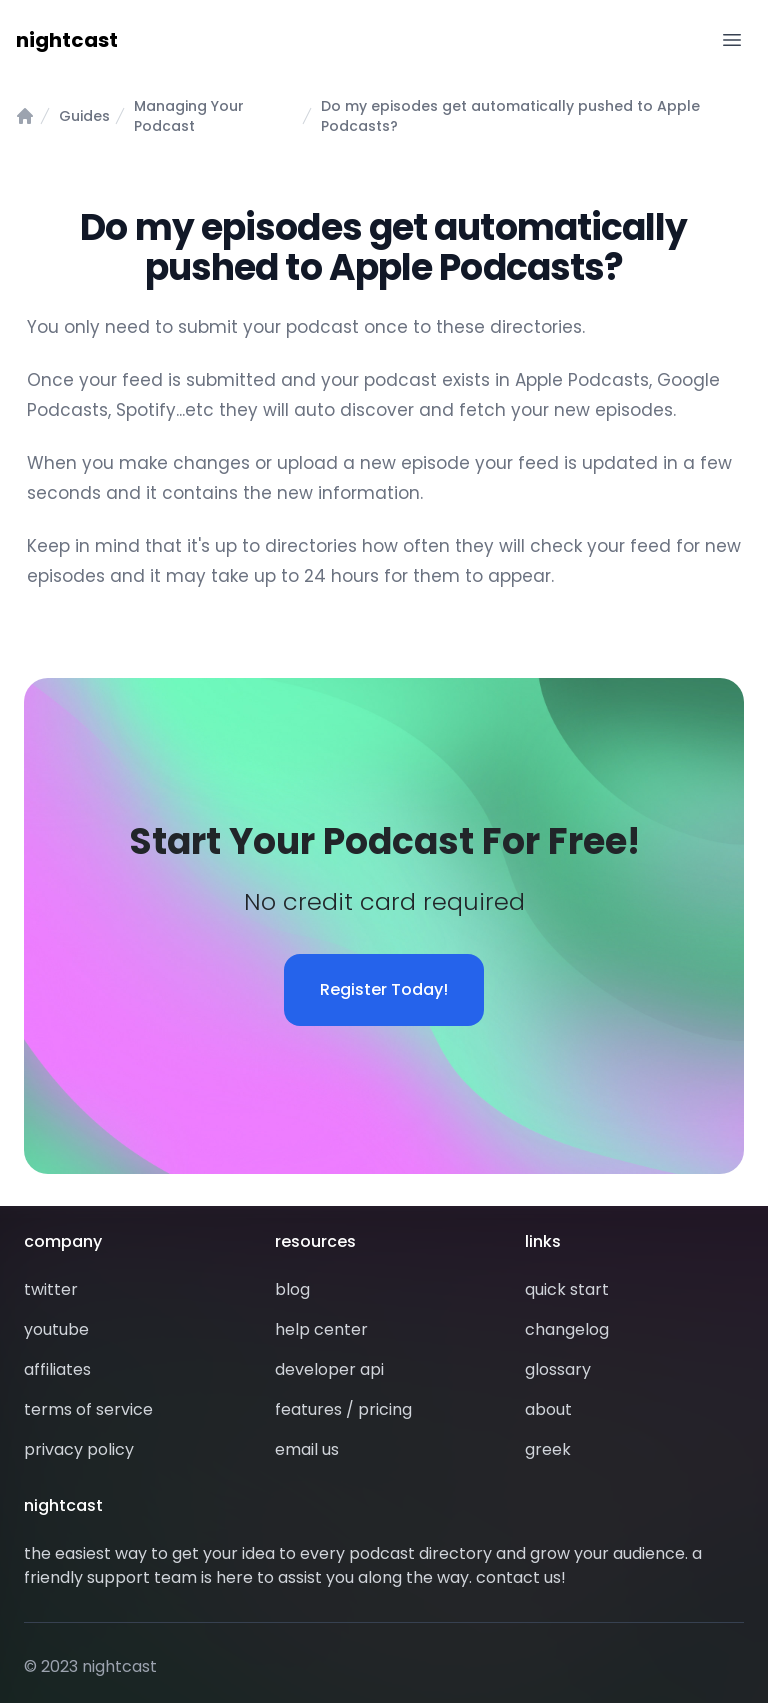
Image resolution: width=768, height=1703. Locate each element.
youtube (56, 1329)
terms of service (88, 1409)
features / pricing (343, 1409)
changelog (567, 1329)
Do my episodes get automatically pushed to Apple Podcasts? (510, 116)
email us (307, 1449)
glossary (558, 1369)
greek (548, 1449)
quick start (567, 1289)
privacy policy (79, 1449)
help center (321, 1329)
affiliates (57, 1369)
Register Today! (384, 989)
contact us (518, 1577)
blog (292, 1289)
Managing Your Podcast (189, 116)
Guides (84, 116)
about (548, 1409)
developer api (329, 1369)
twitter (51, 1289)
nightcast (67, 40)
